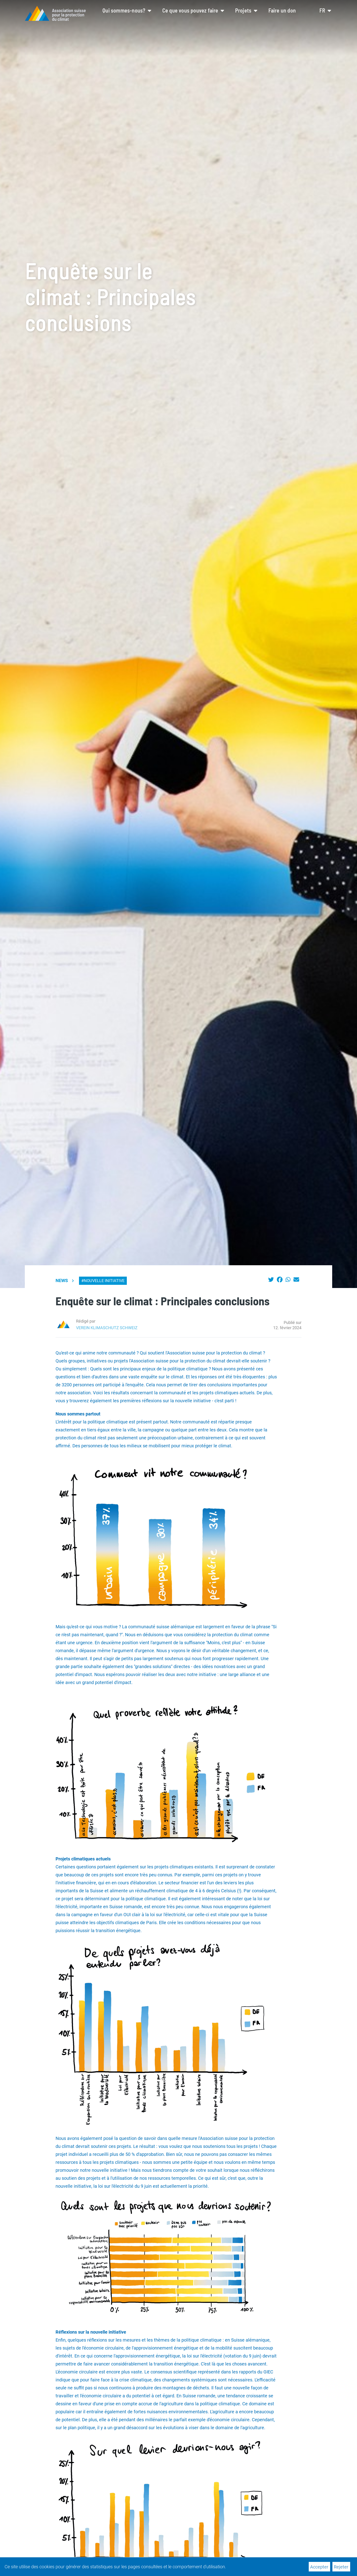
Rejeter (341, 2567)
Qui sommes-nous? (126, 10)
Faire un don (282, 10)
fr (325, 10)
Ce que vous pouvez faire (193, 10)
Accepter (319, 2567)
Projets (246, 10)
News (62, 1280)
